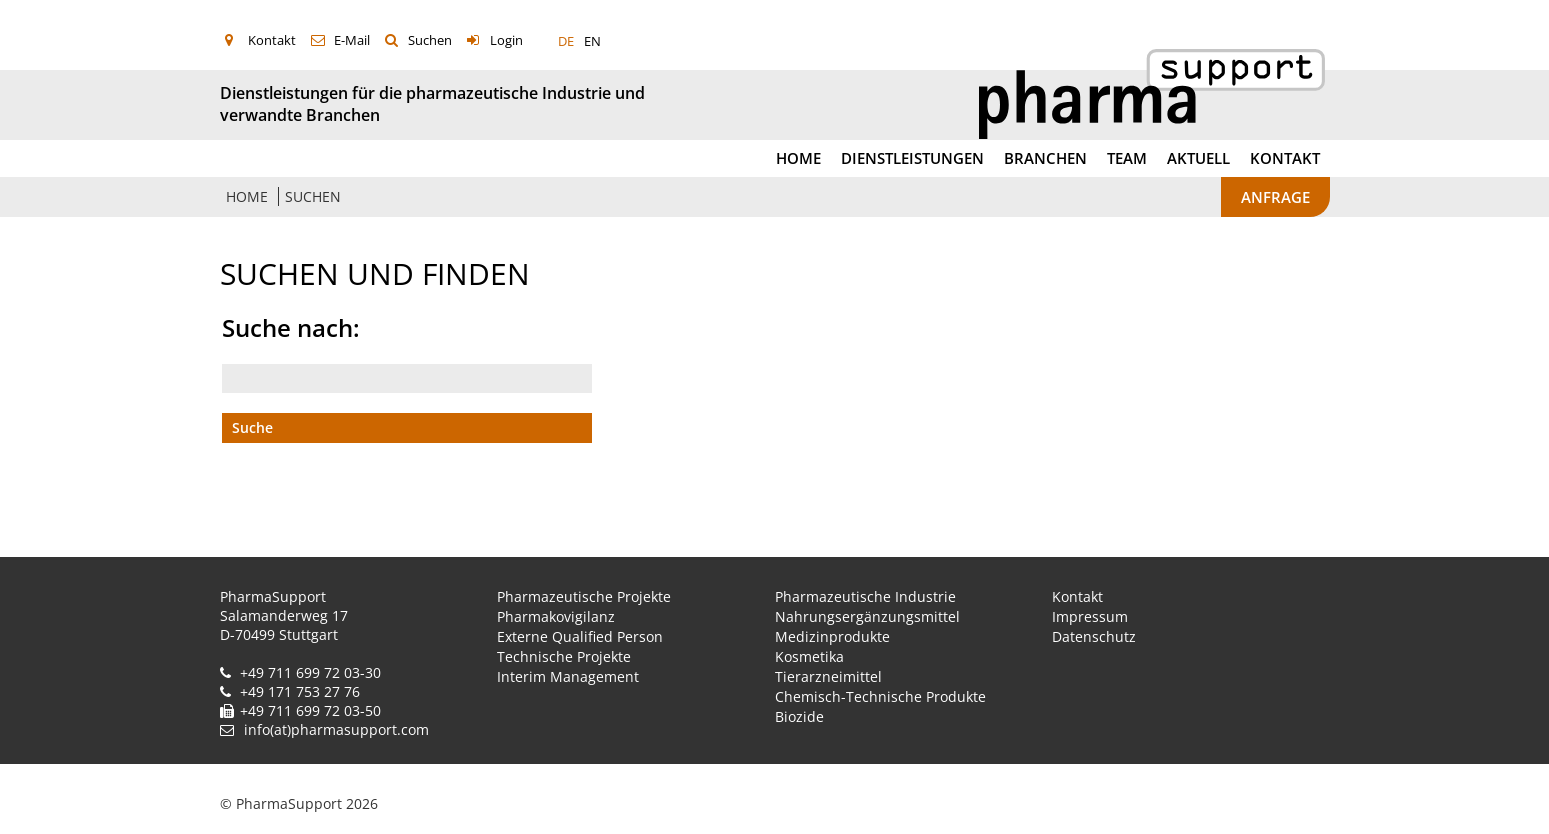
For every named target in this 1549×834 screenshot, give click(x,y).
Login (506, 40)
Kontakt (272, 40)
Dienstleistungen (912, 158)
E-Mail (352, 40)
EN (592, 41)
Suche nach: (291, 327)
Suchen (430, 40)
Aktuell (1198, 158)
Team (1127, 158)
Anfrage (1275, 197)
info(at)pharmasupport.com (336, 729)
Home (798, 158)
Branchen (1045, 158)
